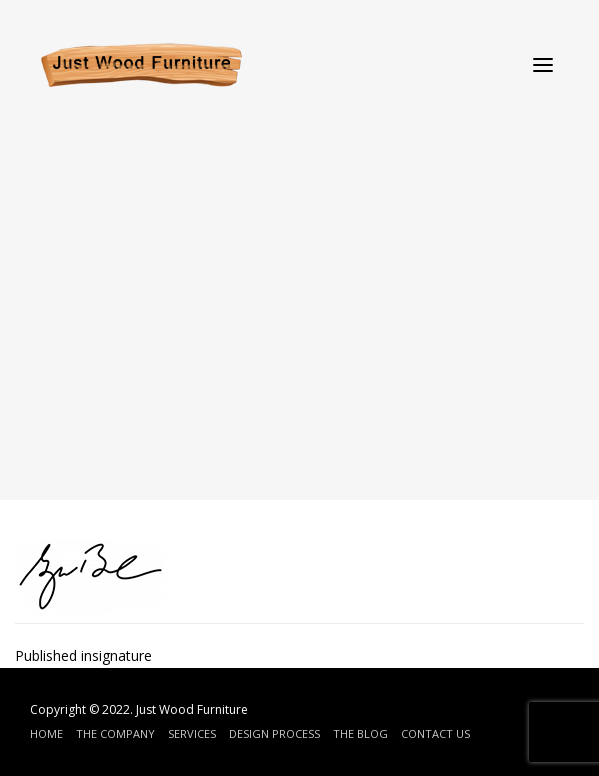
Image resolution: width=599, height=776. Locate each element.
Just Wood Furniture (192, 709)
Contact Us (435, 733)
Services (192, 733)
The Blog (360, 733)
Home (46, 733)
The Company (115, 733)
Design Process (274, 733)
